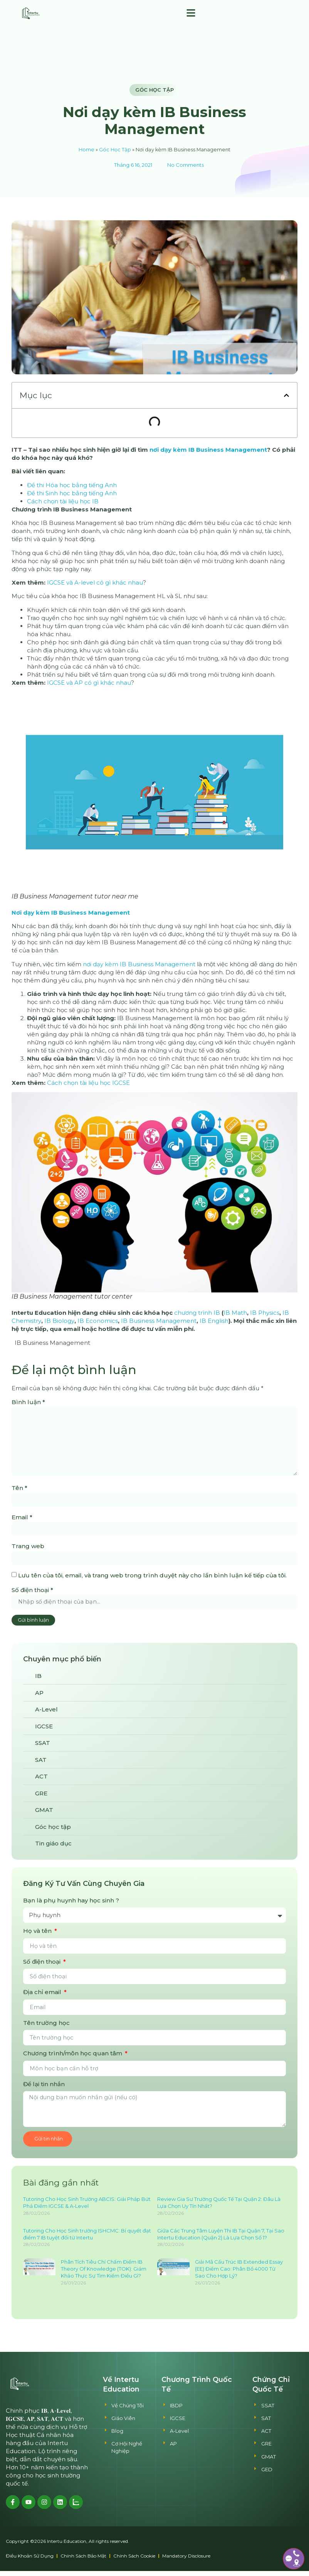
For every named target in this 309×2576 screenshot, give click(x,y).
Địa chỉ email (43, 1996)
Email (22, 1519)
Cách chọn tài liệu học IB (63, 501)
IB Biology (59, 1320)
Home (86, 150)
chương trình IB (197, 1312)
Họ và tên (38, 1935)
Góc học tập (154, 90)
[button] (191, 13)
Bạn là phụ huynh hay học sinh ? (71, 1904)
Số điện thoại (32, 1593)
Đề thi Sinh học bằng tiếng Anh (72, 493)
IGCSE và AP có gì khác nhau (89, 682)
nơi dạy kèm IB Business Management (208, 449)
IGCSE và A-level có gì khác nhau (95, 582)
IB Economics (97, 1320)
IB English (214, 1320)
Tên (19, 1490)
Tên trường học (46, 2026)
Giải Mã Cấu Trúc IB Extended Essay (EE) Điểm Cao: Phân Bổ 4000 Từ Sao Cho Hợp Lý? (239, 2274)
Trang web (28, 1549)
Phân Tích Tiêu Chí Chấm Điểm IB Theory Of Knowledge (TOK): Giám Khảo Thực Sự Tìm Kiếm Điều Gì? (103, 2274)
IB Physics (264, 1312)
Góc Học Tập (115, 150)
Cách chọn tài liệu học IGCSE (88, 1082)
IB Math (235, 1312)
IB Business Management (158, 1320)
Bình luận (28, 1402)
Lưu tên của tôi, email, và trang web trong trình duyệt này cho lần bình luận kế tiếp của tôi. (152, 1578)
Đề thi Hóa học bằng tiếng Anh (72, 485)
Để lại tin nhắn (44, 2088)
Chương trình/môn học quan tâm (73, 2057)
